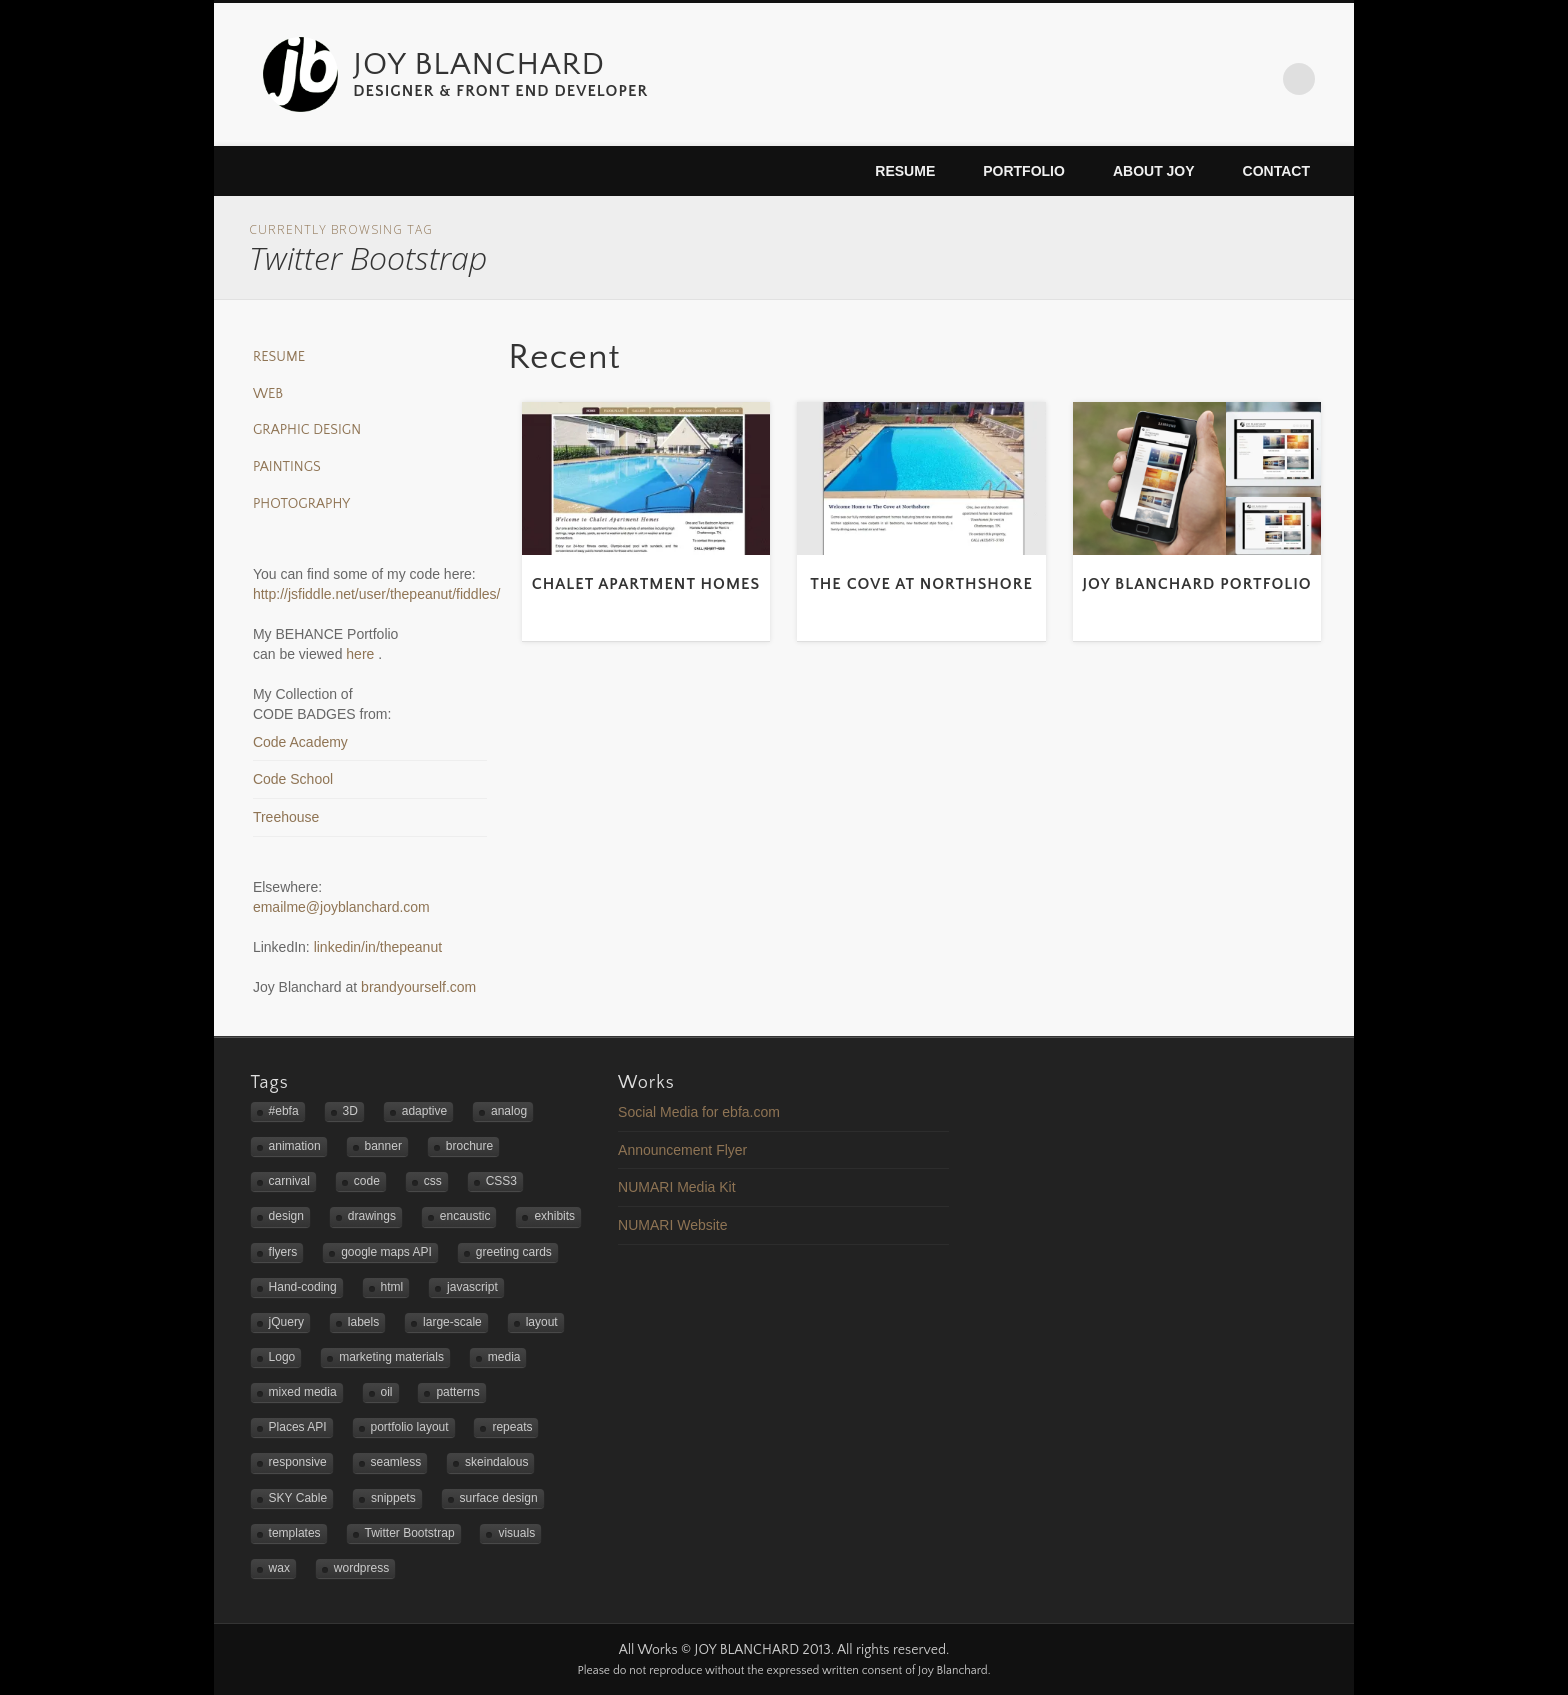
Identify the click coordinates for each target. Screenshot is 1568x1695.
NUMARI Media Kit (676, 1187)
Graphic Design (307, 430)
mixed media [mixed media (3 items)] (303, 1392)
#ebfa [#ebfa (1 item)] (284, 1111)
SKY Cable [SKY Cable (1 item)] (298, 1498)
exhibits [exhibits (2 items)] (554, 1216)
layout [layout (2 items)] (542, 1322)
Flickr (1216, 79)
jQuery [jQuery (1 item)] (286, 1322)
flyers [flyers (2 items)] (283, 1252)
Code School (293, 779)
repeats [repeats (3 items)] (512, 1427)
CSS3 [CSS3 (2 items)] (501, 1181)
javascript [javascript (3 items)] (472, 1287)
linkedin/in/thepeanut (378, 947)
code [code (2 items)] (367, 1181)
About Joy (1154, 171)
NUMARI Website (672, 1225)
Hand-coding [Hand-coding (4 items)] (303, 1287)
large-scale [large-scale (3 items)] (452, 1322)
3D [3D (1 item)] (350, 1111)
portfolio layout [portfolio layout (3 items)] (410, 1427)
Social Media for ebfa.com (699, 1112)
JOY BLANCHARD (479, 64)
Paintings (287, 467)
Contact (1276, 171)
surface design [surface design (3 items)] (499, 1498)
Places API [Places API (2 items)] (298, 1427)
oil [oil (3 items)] (387, 1392)
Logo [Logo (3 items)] (282, 1357)
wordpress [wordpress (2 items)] (361, 1568)
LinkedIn (1258, 79)
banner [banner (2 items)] (383, 1146)
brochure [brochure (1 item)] (469, 1146)
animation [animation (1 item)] (295, 1146)
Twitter (1174, 79)
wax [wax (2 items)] (279, 1568)
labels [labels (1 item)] (363, 1322)
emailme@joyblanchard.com (341, 907)
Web (268, 394)
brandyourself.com (418, 987)
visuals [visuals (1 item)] (516, 1533)
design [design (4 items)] (286, 1216)
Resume (905, 171)
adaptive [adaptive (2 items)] (424, 1111)
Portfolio (1024, 171)
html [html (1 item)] (392, 1287)
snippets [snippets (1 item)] (393, 1498)
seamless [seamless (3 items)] (396, 1462)
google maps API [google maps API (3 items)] (386, 1252)
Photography (301, 504)
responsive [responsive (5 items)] (298, 1462)
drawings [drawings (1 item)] (372, 1216)
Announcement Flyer (682, 1150)
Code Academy (300, 742)
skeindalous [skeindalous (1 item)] (496, 1462)
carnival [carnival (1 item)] (289, 1181)
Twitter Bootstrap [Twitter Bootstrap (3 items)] (410, 1533)
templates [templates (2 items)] (295, 1533)
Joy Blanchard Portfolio (1196, 584)
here (362, 654)
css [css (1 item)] (433, 1181)
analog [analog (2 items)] (509, 1111)
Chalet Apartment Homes (646, 584)
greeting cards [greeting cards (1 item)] (514, 1252)
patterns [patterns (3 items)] (457, 1392)
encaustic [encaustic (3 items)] (465, 1216)
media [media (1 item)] (504, 1357)
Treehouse (286, 817)
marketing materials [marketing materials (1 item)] (391, 1357)
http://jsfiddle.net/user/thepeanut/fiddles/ (377, 594)
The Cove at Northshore (921, 584)
